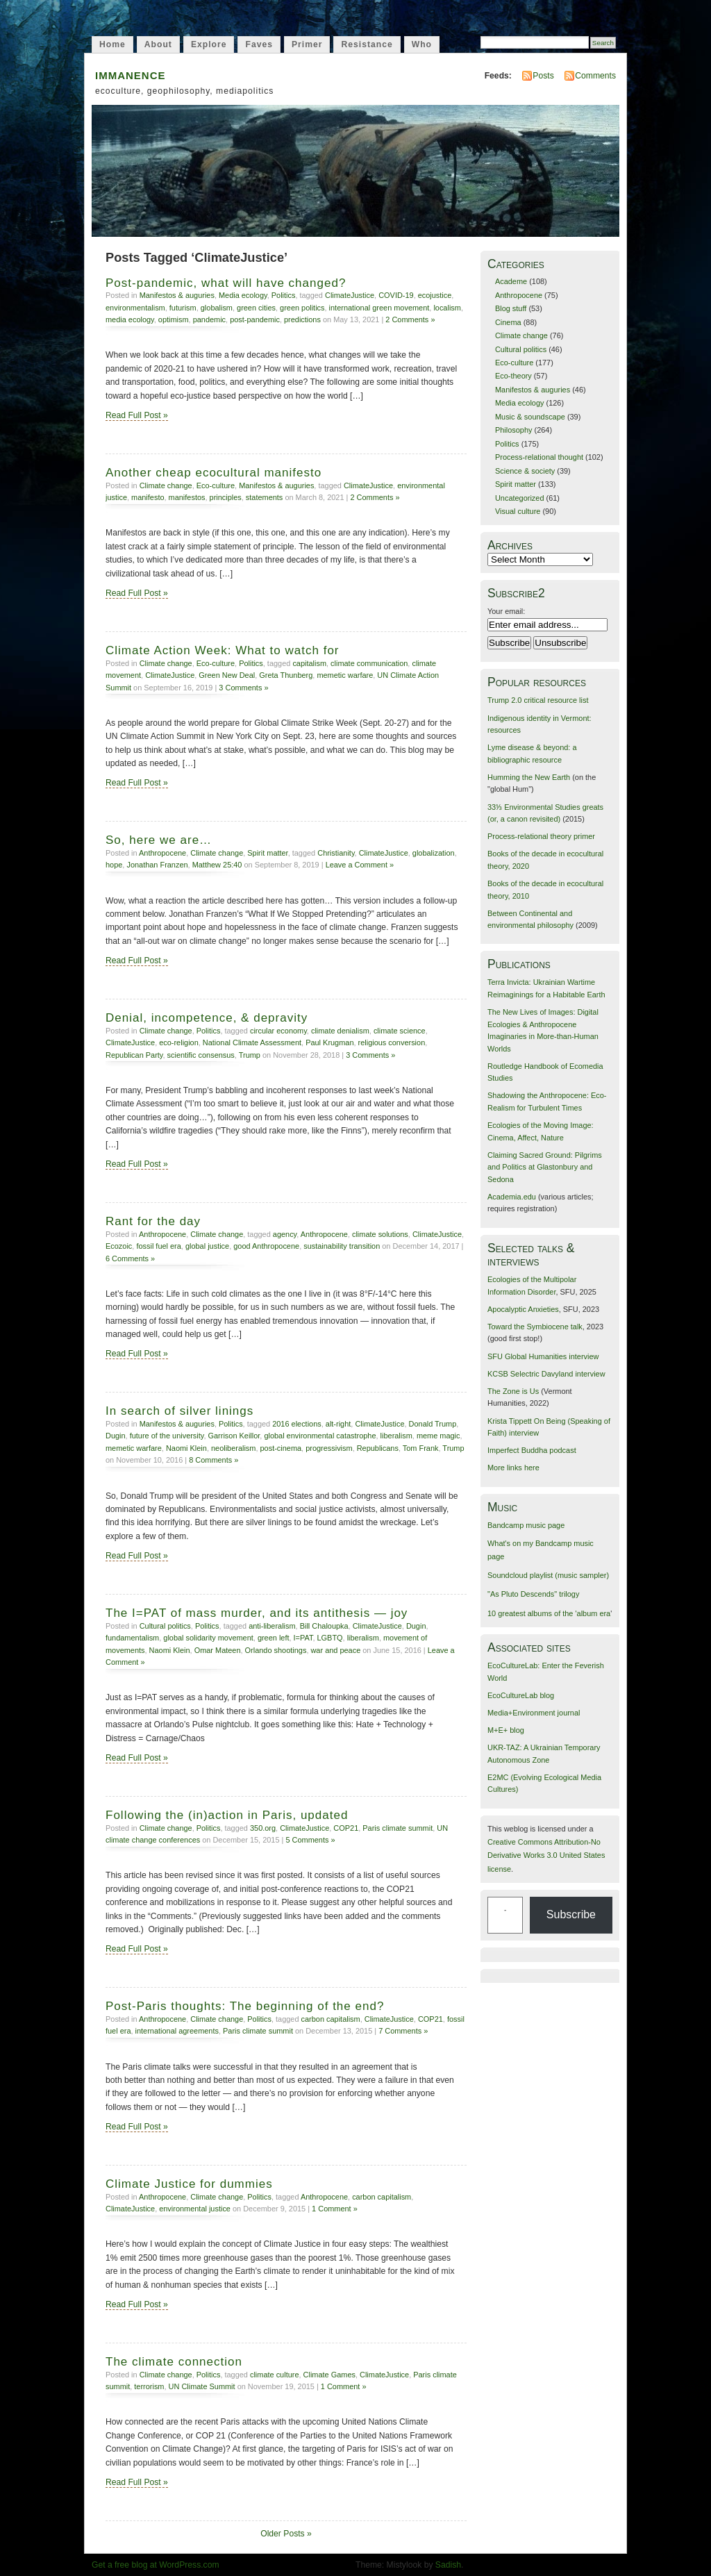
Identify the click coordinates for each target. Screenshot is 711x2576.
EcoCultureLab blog (520, 1695)
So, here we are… (159, 840)
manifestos (187, 497)
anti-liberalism (272, 1626)
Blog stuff (510, 308)
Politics (283, 295)
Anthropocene (162, 853)
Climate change (166, 485)
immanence (130, 74)
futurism (182, 308)
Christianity (335, 853)
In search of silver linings (179, 1411)
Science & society (525, 471)
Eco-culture (215, 485)
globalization (433, 853)
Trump (249, 1055)
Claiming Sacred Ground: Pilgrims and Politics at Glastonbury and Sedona (544, 1167)
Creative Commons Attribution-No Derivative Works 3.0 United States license (546, 1855)
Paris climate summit (397, 1828)
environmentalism (135, 308)
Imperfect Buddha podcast (531, 1450)
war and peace (335, 1650)
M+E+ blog (505, 1730)
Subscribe (571, 1914)
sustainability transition (341, 1246)
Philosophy (514, 430)
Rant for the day (153, 1221)
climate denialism (340, 1031)
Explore (209, 44)
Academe (511, 281)
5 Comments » (310, 1840)
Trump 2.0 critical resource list (537, 700)
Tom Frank (421, 1448)
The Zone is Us (513, 1391)
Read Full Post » (137, 415)
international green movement (379, 308)
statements (264, 497)
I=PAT (303, 1638)
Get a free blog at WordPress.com (155, 2565)
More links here (513, 1467)
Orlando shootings (276, 1650)
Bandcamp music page (525, 1525)
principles (226, 497)
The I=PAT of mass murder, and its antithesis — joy (257, 1613)
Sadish (448, 2565)
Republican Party (134, 1055)
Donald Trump (433, 1424)
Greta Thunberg (285, 675)
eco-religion (179, 1042)
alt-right (338, 1424)
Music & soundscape (530, 417)
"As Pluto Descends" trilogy (533, 1594)
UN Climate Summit (202, 2386)
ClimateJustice (349, 295)
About (158, 44)
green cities (256, 308)
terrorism (149, 2386)
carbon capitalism (330, 2019)
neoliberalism (233, 1448)
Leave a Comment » (360, 865)
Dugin (116, 1435)
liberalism (396, 1435)
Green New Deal (227, 675)
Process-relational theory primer (541, 836)
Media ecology (243, 295)
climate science (400, 1031)
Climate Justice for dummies (189, 2184)
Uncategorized (519, 498)
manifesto (147, 497)
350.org (263, 1828)
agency (284, 1234)
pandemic (209, 319)
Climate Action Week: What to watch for (223, 650)
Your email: (506, 611)
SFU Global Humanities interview (543, 1356)
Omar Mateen (217, 1650)
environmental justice (195, 2208)
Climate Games (329, 2374)
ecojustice (435, 295)
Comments (595, 76)
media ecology (130, 319)
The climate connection (174, 2361)
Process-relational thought (539, 457)
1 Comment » (335, 2208)
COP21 (345, 1828)
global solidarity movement (208, 1638)
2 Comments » (410, 319)
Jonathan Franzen (156, 865)
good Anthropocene (266, 1246)
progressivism (329, 1448)
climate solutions (380, 1234)
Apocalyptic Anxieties (523, 1309)
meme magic (438, 1435)
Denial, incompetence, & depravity (207, 1017)
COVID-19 (395, 295)
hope (114, 865)
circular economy (278, 1031)
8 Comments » (213, 1460)
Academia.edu (511, 1197)
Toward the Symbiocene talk (535, 1326)
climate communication (369, 663)
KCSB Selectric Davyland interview (546, 1374)
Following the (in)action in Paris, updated (227, 1815)
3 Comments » (243, 687)
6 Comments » (130, 1258)
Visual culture (517, 511)
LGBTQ (330, 1638)
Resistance (366, 44)
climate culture (274, 2374)
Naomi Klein (186, 1448)
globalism (217, 308)
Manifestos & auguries (177, 295)
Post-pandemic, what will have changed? (226, 283)
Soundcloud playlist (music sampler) (548, 1575)
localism (447, 308)
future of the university (167, 1435)
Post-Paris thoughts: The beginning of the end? (245, 2006)
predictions (302, 319)
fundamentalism (132, 1638)
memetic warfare (345, 675)
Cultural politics (165, 1626)
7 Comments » (403, 2031)
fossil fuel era (158, 1246)
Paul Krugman (329, 1042)
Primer (307, 44)
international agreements (177, 2031)
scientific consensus (201, 1055)
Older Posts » (286, 2533)
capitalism (309, 663)
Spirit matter (267, 853)
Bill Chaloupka (324, 1626)
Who (422, 44)
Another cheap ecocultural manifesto (213, 472)
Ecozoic (119, 1246)
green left (274, 1638)
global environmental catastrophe (320, 1435)
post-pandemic (255, 319)
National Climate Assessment (252, 1042)
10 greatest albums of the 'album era (548, 1613)
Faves (258, 44)
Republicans (378, 1448)
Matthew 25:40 (217, 865)
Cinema (508, 322)
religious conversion (392, 1042)
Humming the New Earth (528, 777)
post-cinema (281, 1448)
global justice (207, 1246)
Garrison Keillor (234, 1435)
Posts (543, 76)
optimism (173, 319)
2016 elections (296, 1424)
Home (112, 44)
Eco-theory (513, 376)
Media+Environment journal (533, 1713)
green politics (302, 308)
